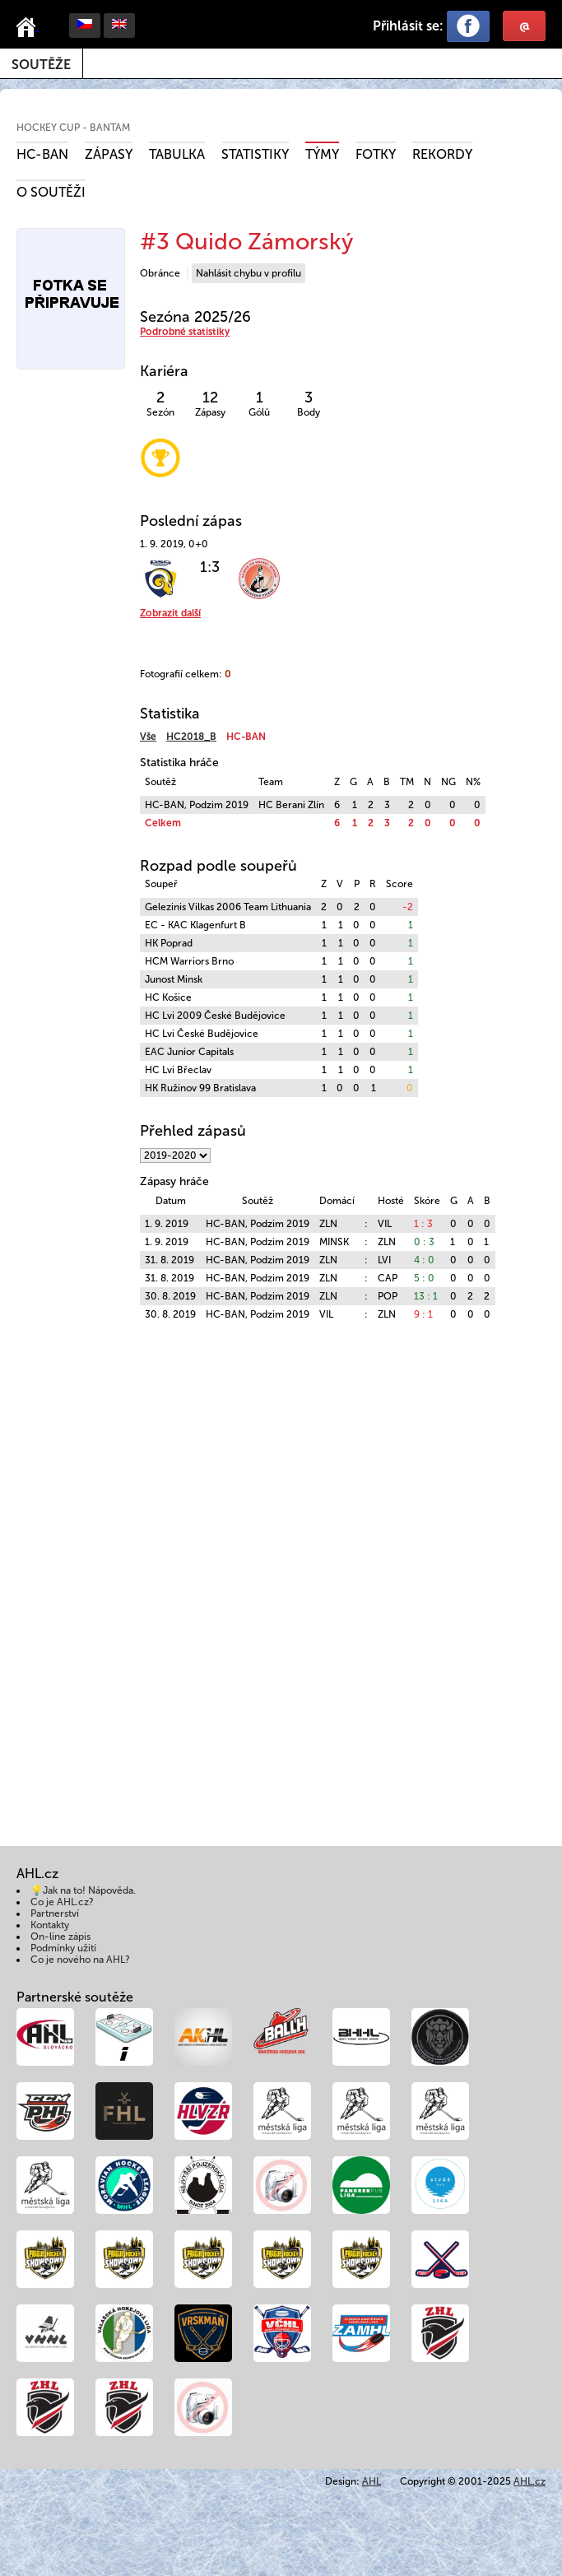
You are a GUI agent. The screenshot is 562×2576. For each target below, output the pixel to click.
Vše (148, 736)
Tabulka (177, 154)
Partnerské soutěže (74, 1997)
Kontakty (49, 1925)
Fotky (375, 154)
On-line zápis (60, 1936)
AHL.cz (529, 2481)
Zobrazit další (170, 613)
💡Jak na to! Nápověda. (83, 1890)
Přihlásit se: (408, 26)
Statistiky (255, 154)
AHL (371, 2481)
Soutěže (41, 64)
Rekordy (442, 154)
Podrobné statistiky (185, 331)
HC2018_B (191, 736)
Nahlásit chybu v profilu (248, 273)
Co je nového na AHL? (80, 1959)
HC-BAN (42, 154)
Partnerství (54, 1913)
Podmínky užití (63, 1948)
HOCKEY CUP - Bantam (73, 127)
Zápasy (108, 154)
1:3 (210, 567)
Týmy (322, 154)
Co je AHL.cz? (62, 1902)
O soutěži (51, 192)
